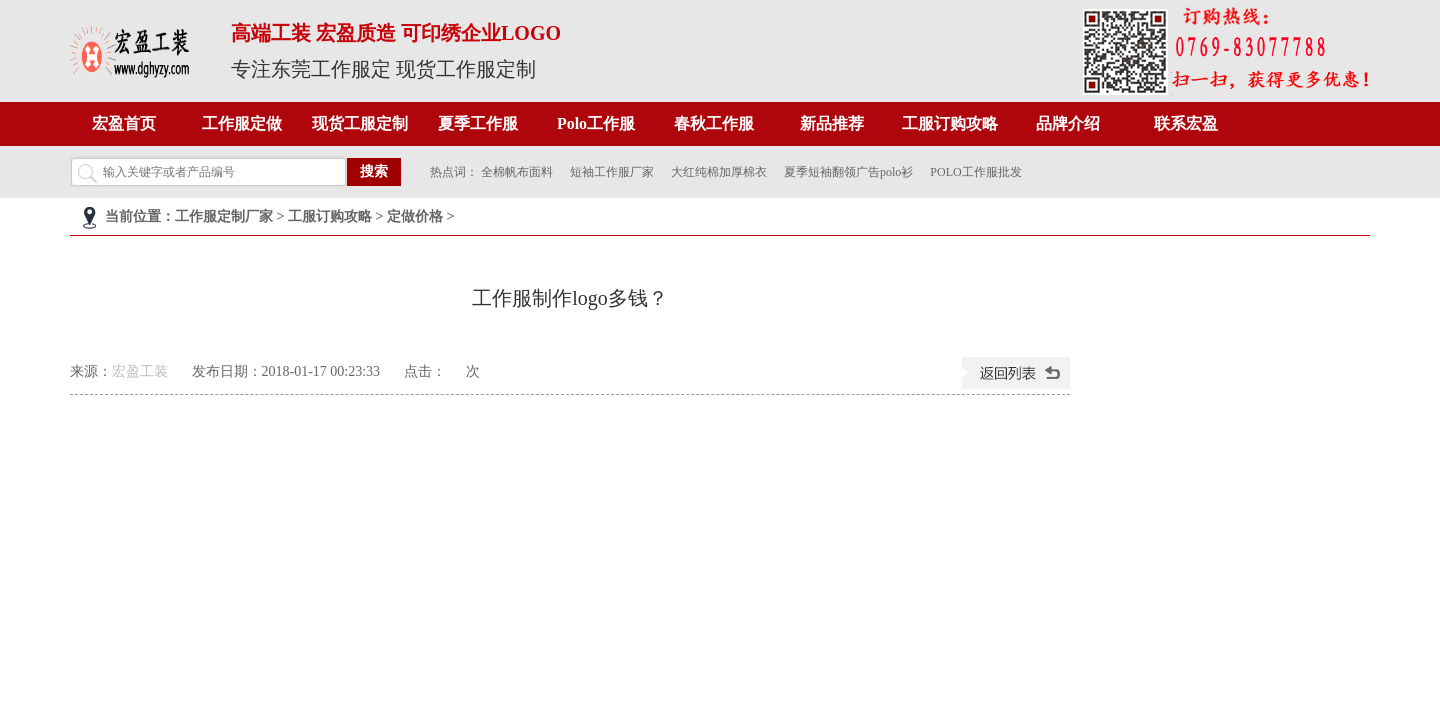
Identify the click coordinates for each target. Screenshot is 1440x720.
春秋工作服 (714, 123)
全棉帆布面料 (517, 172)
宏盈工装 (140, 371)
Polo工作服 (596, 123)
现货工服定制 (360, 123)
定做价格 (415, 216)
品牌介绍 (1068, 123)
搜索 (374, 171)
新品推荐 (832, 123)
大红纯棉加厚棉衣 (719, 172)
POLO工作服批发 (975, 172)
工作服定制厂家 (224, 216)
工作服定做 (242, 123)
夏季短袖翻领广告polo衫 (848, 172)
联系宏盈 (1186, 123)
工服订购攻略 (950, 123)
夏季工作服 (478, 123)
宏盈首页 (124, 123)
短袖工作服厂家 (612, 172)
